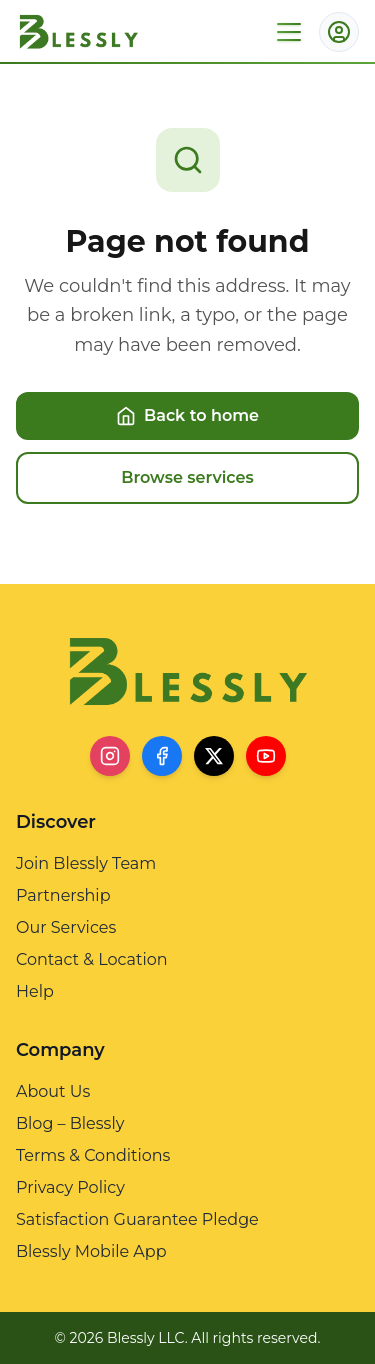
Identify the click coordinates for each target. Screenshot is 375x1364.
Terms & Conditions (93, 1155)
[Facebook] (162, 756)
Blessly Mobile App (91, 1251)
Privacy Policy (70, 1187)
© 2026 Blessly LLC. (121, 1338)
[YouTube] (266, 756)
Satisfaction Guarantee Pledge (137, 1219)
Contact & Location (92, 959)
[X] (214, 756)
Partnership (63, 895)
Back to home (187, 416)
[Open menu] (289, 32)
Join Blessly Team (86, 863)
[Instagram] (110, 756)
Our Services (66, 927)
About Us (53, 1091)
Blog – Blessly (70, 1123)
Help (35, 991)
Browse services (187, 477)
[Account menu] (339, 32)
